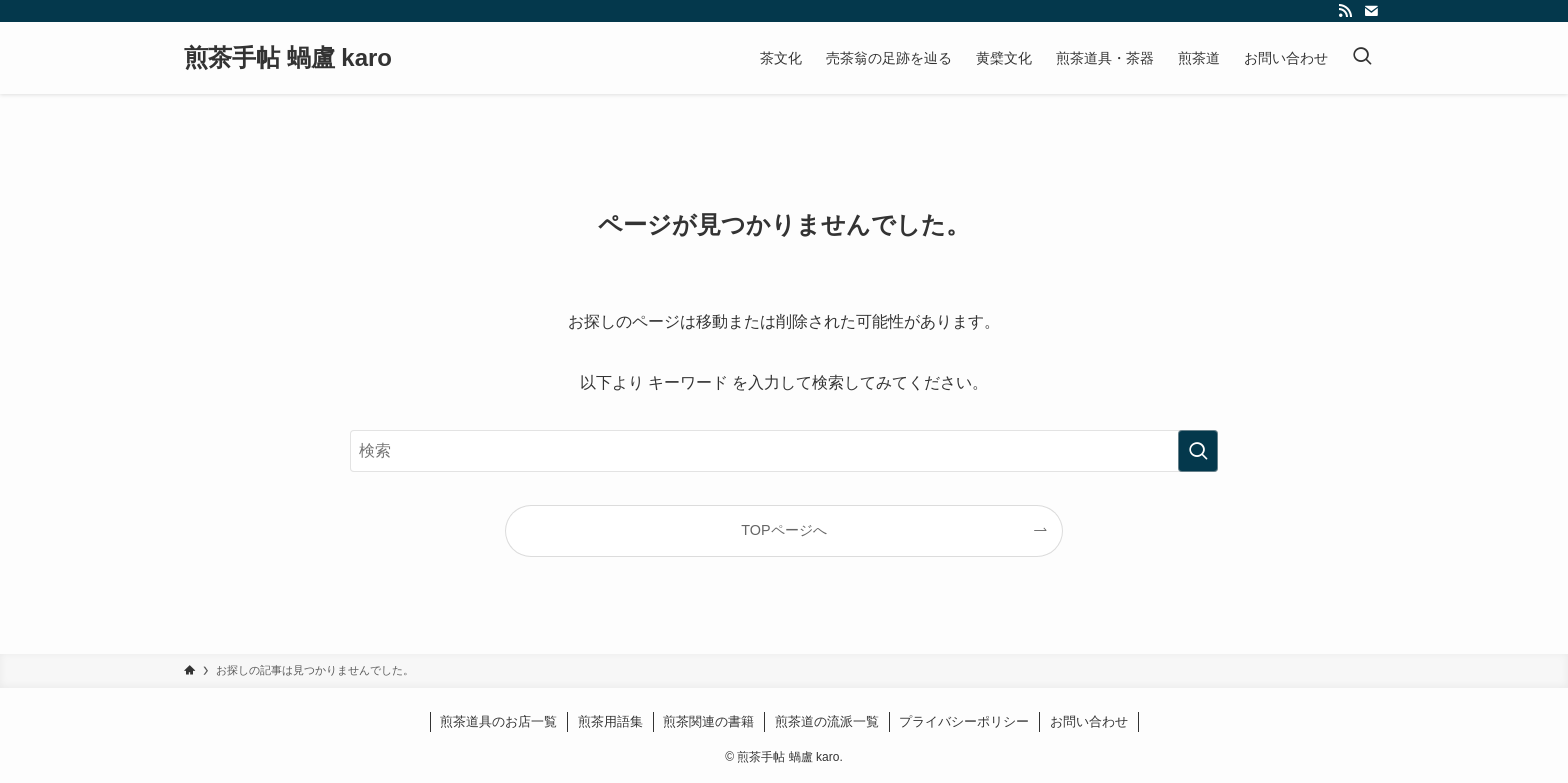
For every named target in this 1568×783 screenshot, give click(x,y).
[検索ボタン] (1362, 58)
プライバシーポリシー (964, 721)
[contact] (1371, 11)
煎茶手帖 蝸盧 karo (288, 58)
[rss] (1345, 11)
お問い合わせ (1089, 721)
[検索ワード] (784, 451)
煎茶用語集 (610, 721)
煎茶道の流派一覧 (827, 721)
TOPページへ (783, 530)
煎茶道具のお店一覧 (498, 721)
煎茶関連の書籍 (708, 721)
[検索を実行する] (1198, 451)
